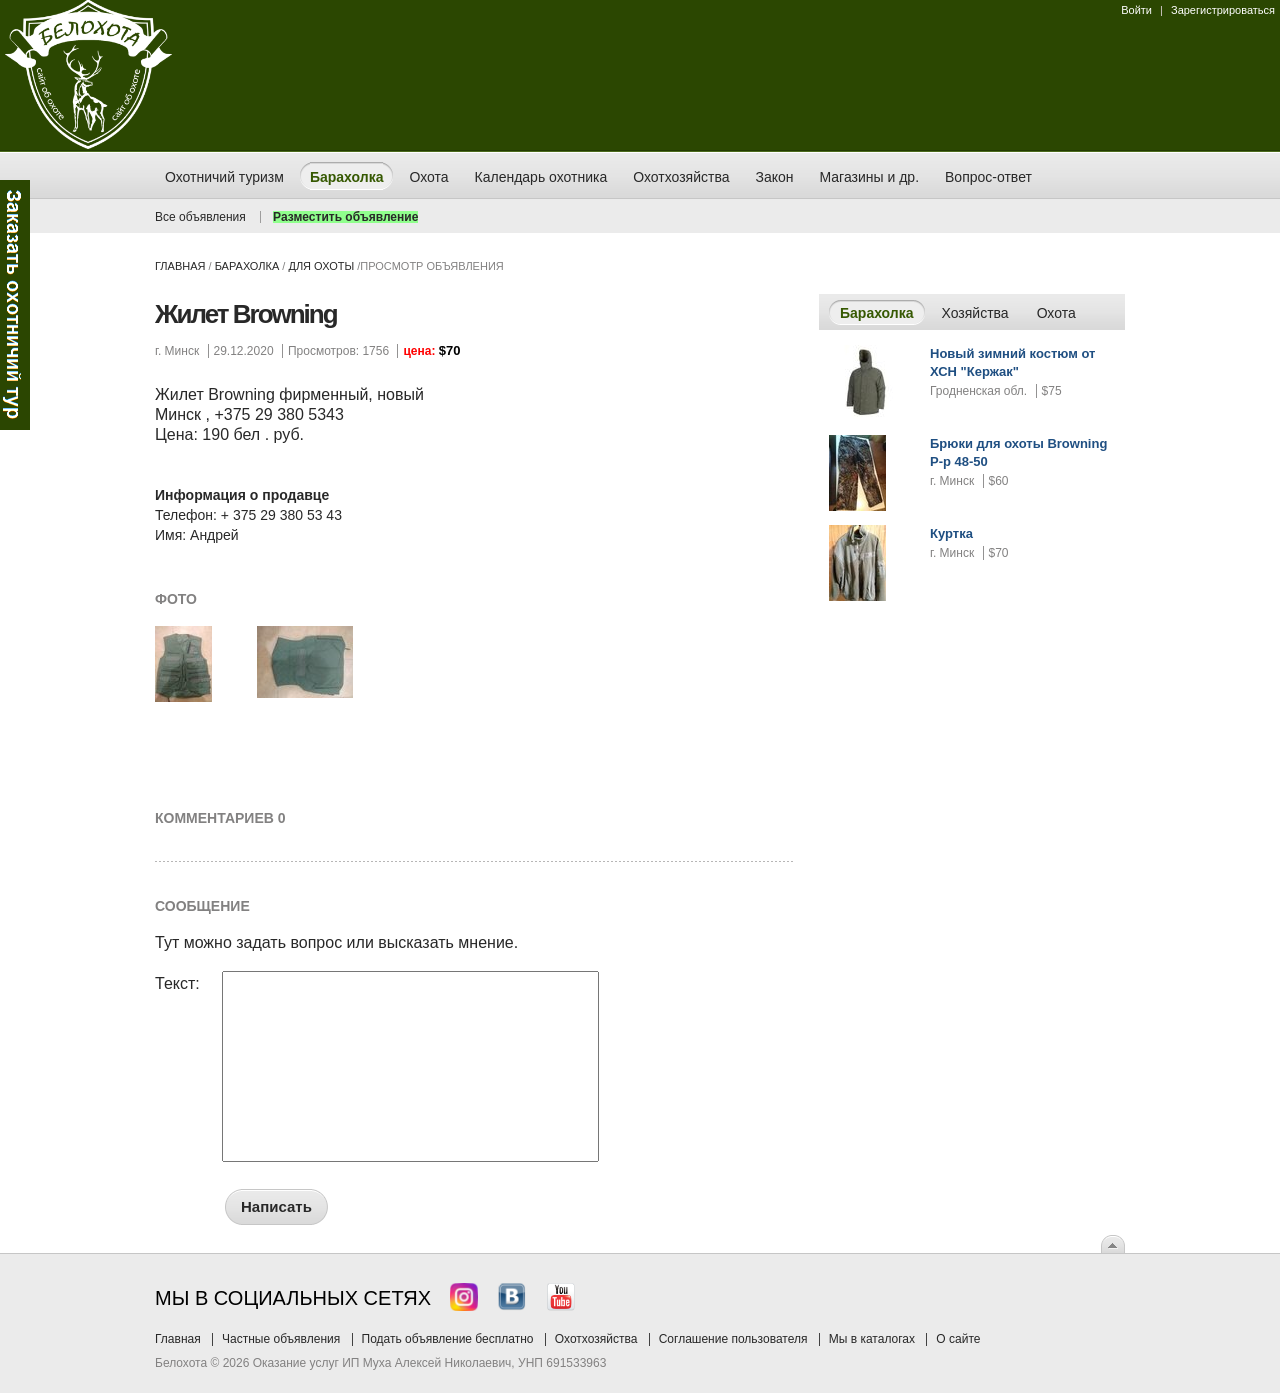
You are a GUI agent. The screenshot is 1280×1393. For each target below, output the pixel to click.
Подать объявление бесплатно (448, 1339)
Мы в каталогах (872, 1339)
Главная (180, 266)
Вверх (1113, 1244)
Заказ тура (15, 305)
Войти (1136, 10)
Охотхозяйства (596, 1339)
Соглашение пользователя (733, 1339)
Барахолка (247, 266)
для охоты (321, 266)
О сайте (958, 1339)
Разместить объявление (345, 217)
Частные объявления (281, 1339)
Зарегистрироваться (1223, 10)
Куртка (951, 533)
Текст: (177, 984)
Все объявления (200, 217)
